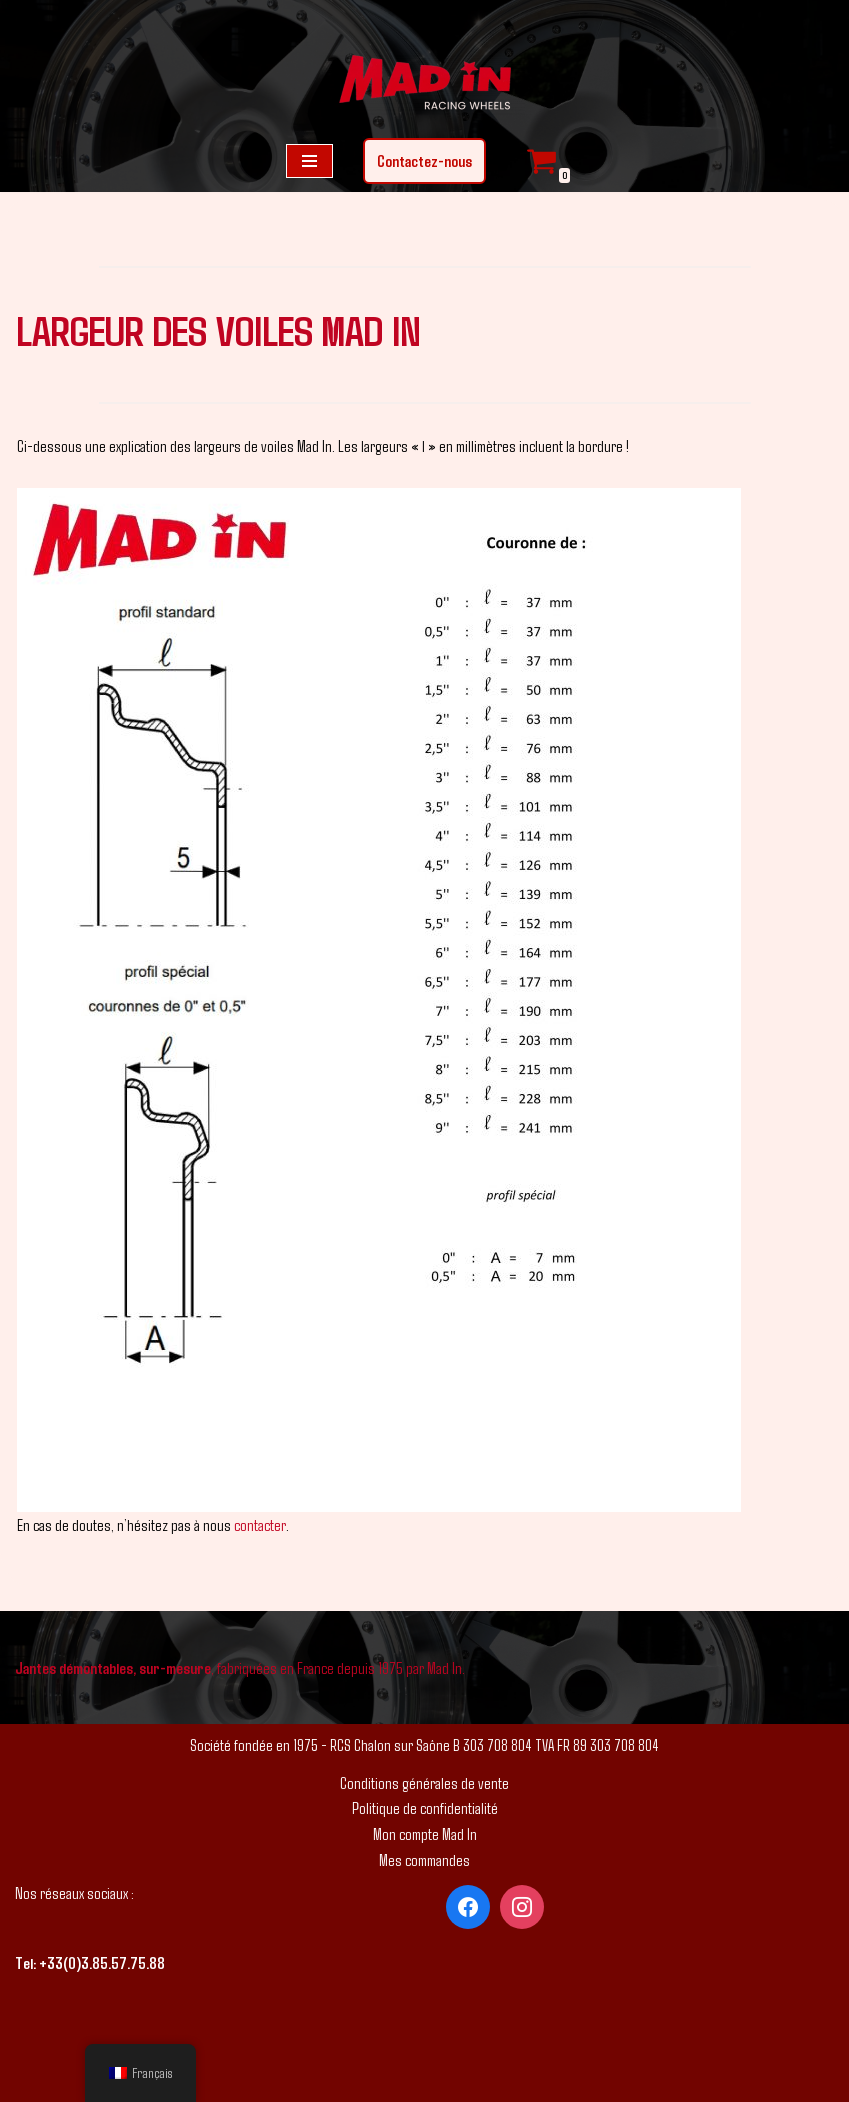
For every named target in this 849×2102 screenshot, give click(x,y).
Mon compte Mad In (425, 1833)
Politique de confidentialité (425, 1807)
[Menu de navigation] (309, 161)
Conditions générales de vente (424, 1782)
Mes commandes (424, 1859)
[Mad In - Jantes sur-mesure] (425, 85)
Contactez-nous (424, 160)
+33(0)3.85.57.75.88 (102, 1962)
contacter (260, 1524)
